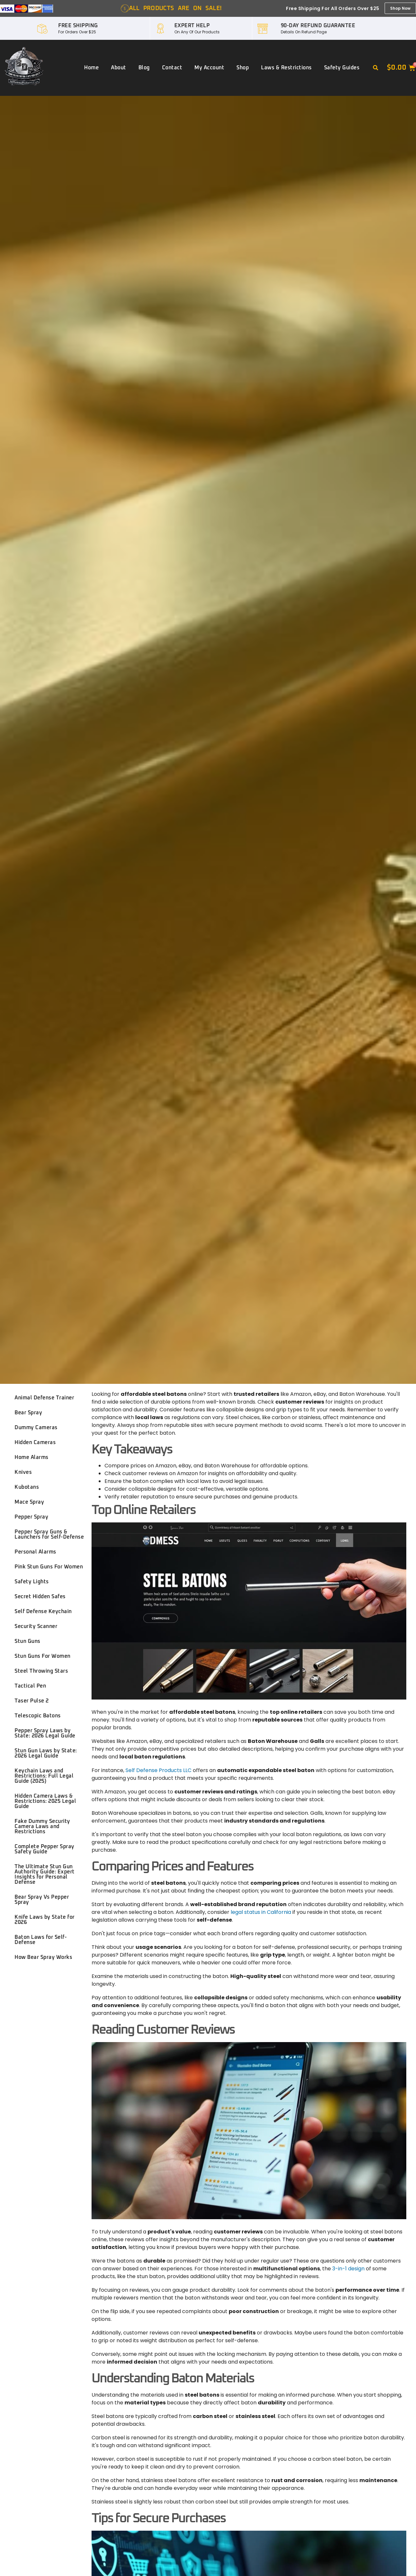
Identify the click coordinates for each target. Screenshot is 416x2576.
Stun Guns (27, 1641)
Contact (172, 67)
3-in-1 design (348, 2268)
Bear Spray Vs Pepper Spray (42, 1899)
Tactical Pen (30, 1686)
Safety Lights (32, 1581)
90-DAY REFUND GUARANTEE (318, 25)
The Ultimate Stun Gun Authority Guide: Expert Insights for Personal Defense (45, 1874)
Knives (23, 1472)
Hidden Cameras (35, 1442)
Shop (242, 67)
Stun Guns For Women (43, 1656)
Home (91, 67)
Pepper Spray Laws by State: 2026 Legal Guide (45, 1733)
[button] (375, 68)
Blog (144, 67)
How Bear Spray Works (43, 1957)
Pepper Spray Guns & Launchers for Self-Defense (49, 1534)
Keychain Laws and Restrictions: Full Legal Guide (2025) (44, 1776)
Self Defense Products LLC (159, 1770)
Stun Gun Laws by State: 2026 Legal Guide (46, 1753)
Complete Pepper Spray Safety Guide (44, 1849)
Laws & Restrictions (286, 67)
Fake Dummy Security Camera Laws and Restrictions (42, 1826)
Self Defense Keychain (43, 1611)
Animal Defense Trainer (44, 1397)
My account (209, 67)
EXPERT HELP (192, 25)
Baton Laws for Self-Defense (41, 1940)
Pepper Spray (31, 1517)
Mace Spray (29, 1502)
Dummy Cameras (36, 1427)
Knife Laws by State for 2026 (45, 1920)
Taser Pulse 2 (32, 1700)
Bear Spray (28, 1412)
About (118, 67)
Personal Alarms (35, 1551)
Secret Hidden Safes (40, 1596)
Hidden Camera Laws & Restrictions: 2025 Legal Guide (45, 1801)
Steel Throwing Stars (41, 1671)
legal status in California (261, 1912)
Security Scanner (36, 1626)
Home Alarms (32, 1457)
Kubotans (27, 1487)
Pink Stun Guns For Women (49, 1566)
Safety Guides (342, 67)
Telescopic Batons (38, 1715)
